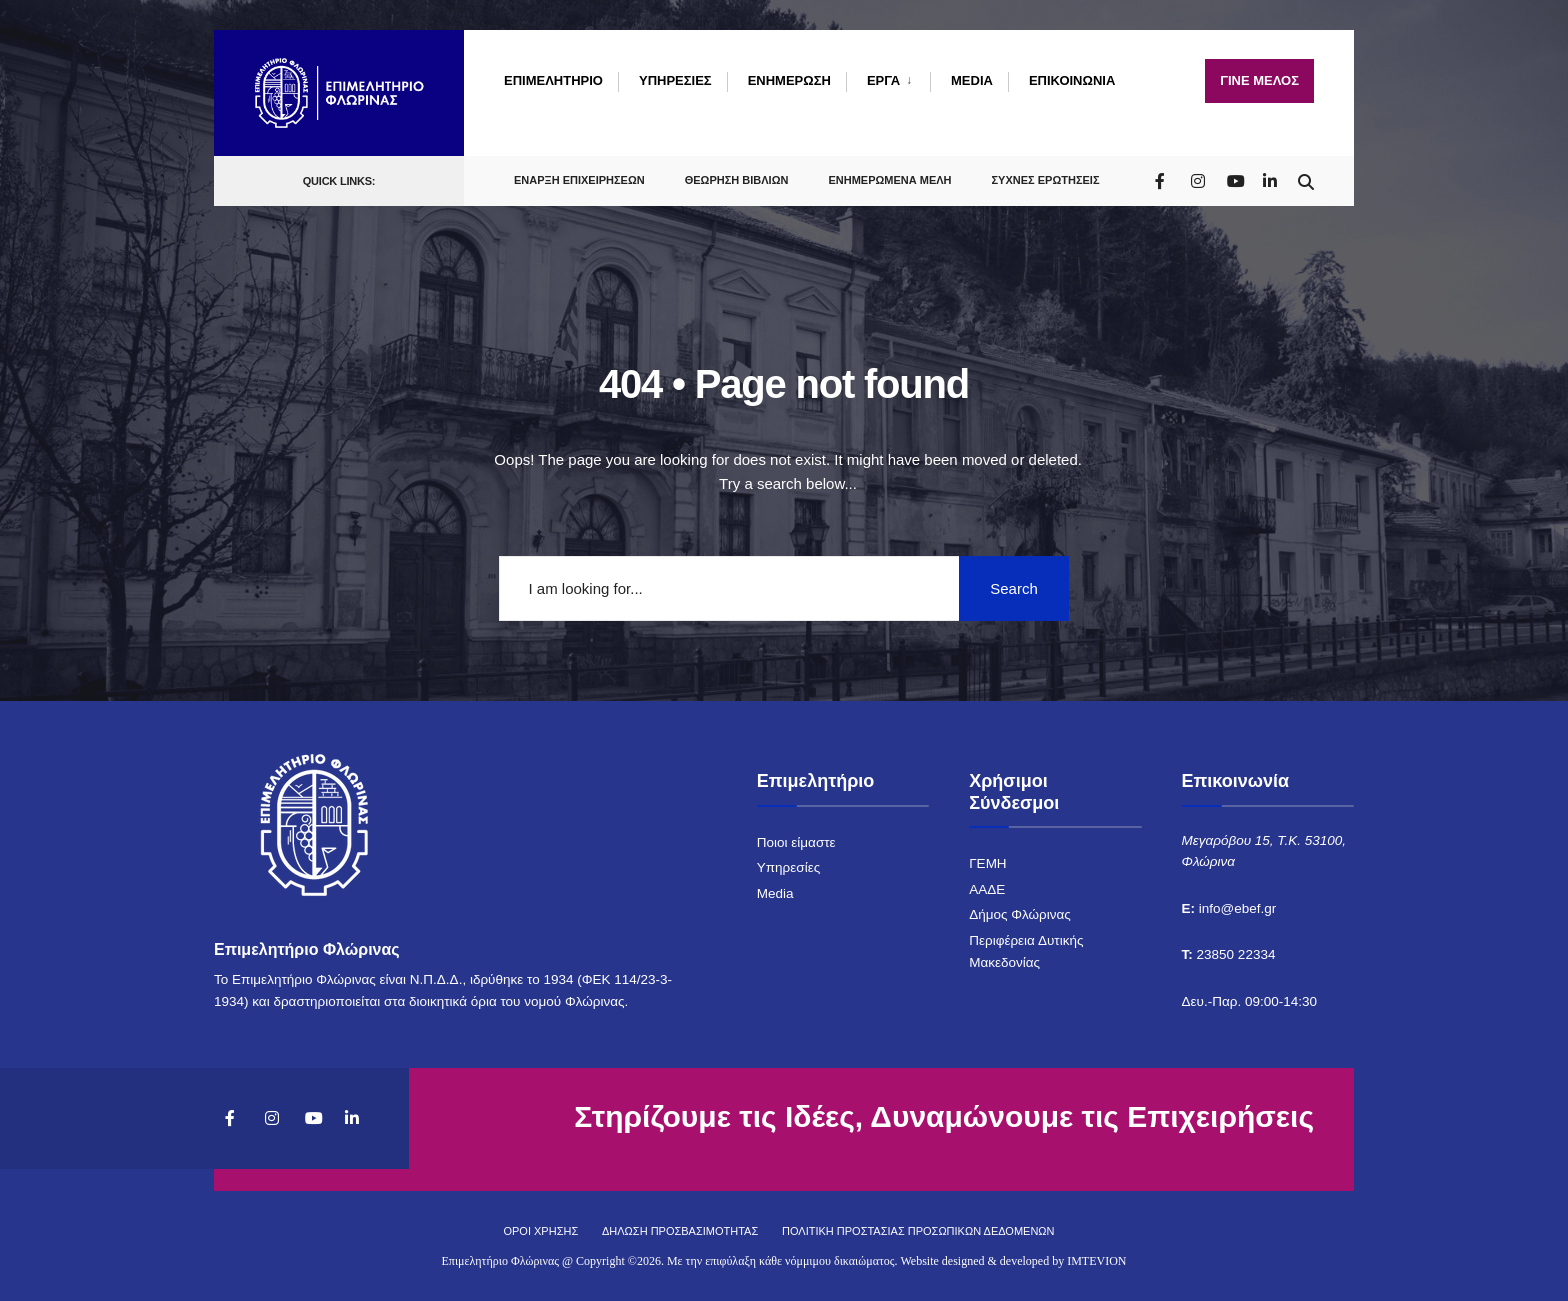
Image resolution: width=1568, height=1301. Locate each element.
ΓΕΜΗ (987, 863)
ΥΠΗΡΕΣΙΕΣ (675, 80)
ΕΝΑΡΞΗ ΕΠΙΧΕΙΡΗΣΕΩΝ (579, 178)
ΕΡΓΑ (883, 80)
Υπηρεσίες (788, 867)
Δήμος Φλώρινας (1020, 914)
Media (775, 893)
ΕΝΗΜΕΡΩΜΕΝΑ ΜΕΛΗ (889, 178)
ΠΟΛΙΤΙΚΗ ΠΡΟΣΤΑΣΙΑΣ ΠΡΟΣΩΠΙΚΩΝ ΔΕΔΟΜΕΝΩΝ (918, 1231)
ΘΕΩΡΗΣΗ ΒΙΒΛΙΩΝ (737, 178)
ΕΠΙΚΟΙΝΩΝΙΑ (1072, 80)
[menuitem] (888, 81)
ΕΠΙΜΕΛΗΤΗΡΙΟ (553, 80)
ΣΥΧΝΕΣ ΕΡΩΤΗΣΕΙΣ (1046, 178)
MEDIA (972, 80)
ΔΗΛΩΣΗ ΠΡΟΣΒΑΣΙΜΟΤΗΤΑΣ (680, 1231)
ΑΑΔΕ (987, 889)
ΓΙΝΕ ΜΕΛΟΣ (1259, 80)
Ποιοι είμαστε (796, 842)
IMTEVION (1096, 1261)
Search (1014, 588)
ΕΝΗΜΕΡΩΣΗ (789, 80)
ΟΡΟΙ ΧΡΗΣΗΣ (540, 1231)
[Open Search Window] (1306, 177)
